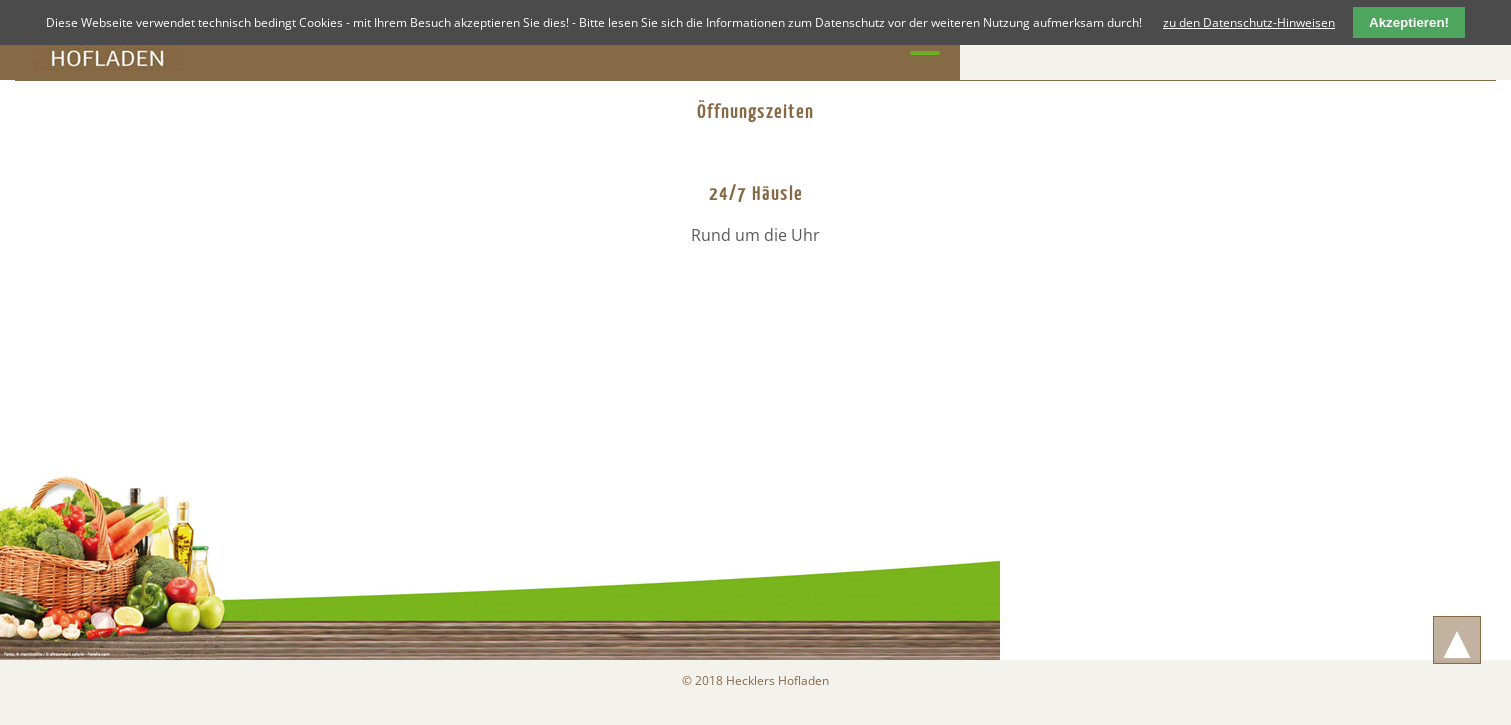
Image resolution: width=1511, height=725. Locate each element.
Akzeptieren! (1409, 22)
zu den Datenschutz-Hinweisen (1249, 22)
